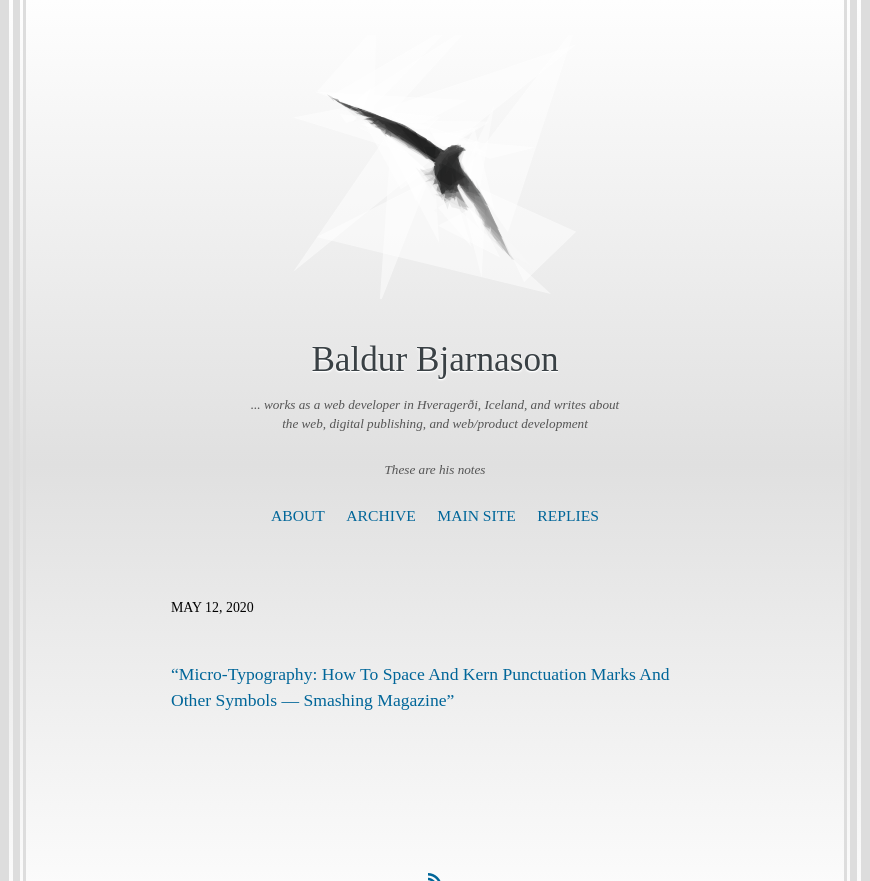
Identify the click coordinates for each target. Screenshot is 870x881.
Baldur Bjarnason (434, 359)
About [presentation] (298, 515)
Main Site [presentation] (476, 515)
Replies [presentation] (568, 515)
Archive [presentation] (380, 515)
